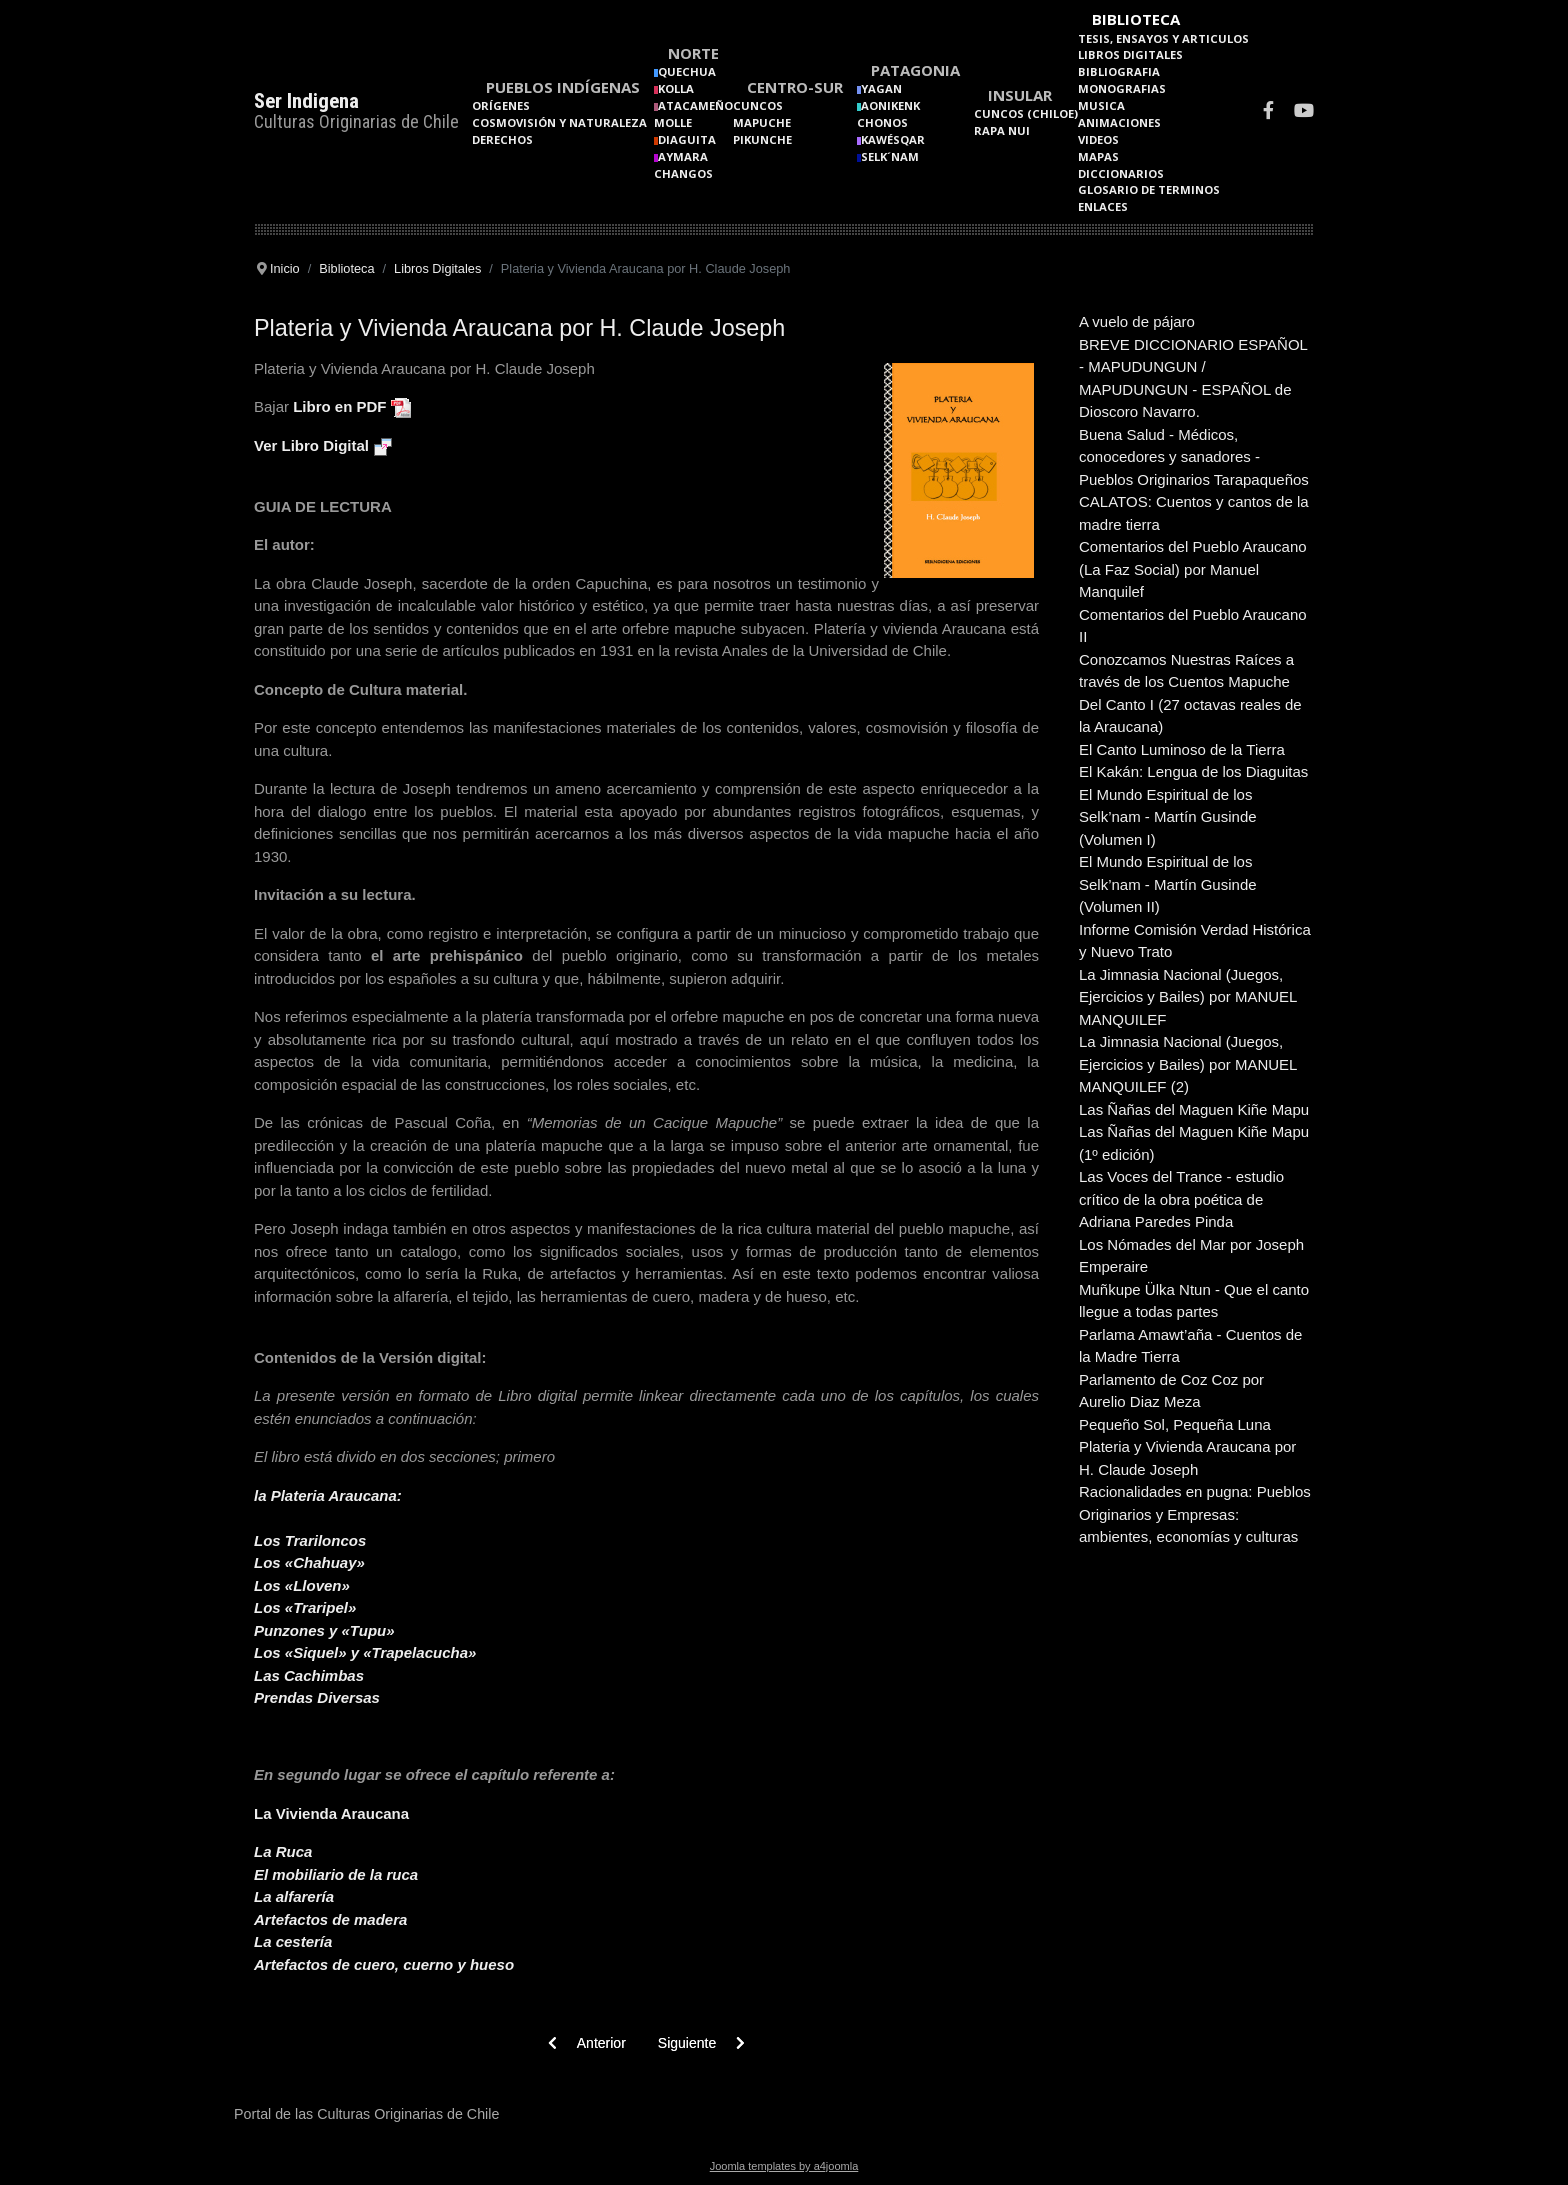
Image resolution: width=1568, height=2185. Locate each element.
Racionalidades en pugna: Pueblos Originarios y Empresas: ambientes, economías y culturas (1195, 1514)
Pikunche (762, 139)
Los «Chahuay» (309, 1562)
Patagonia (915, 70)
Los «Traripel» (305, 1607)
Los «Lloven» (302, 1585)
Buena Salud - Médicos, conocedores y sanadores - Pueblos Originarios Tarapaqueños (1194, 457)
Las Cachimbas (309, 1675)
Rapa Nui (1002, 130)
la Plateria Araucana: (328, 1495)
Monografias (1122, 88)
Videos (1098, 139)
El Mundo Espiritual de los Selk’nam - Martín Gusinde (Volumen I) (1168, 817)
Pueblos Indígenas (563, 87)
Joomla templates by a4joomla (784, 2166)
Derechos (502, 139)
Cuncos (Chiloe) (1026, 113)
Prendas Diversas (317, 1697)
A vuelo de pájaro (1137, 321)
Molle (673, 122)
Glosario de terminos (1149, 189)
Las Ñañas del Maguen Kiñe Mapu (1194, 1109)
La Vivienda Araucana (331, 1813)
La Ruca (283, 1851)
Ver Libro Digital (311, 445)
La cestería (293, 1941)
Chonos (882, 122)
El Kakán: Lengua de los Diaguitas (1193, 771)
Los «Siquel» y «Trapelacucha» (365, 1652)
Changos (683, 173)
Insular (1020, 95)
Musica (1101, 105)
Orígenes (501, 105)
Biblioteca (1136, 19)
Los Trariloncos (310, 1540)
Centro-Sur (795, 87)
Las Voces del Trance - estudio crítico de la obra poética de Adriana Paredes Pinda (1181, 1199)
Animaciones (1119, 122)
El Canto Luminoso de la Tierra (1182, 749)
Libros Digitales (1130, 54)
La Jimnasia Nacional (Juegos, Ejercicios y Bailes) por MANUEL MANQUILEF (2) (1188, 1064)
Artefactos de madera (330, 1919)
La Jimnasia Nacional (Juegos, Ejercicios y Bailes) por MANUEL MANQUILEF (1188, 997)
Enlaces (1103, 206)
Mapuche (762, 122)
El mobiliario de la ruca (336, 1874)
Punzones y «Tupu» (324, 1630)
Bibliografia (1119, 71)
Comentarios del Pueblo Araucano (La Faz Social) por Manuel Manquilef (1193, 569)
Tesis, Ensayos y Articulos (1163, 38)
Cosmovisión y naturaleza (559, 122)
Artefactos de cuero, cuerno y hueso (384, 1964)
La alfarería (294, 1896)
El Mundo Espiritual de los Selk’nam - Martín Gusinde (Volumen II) (1168, 884)
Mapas (1098, 156)
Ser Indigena (306, 101)
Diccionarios (1121, 173)
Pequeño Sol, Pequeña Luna (1175, 1424)
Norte (693, 53)
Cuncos (758, 105)
